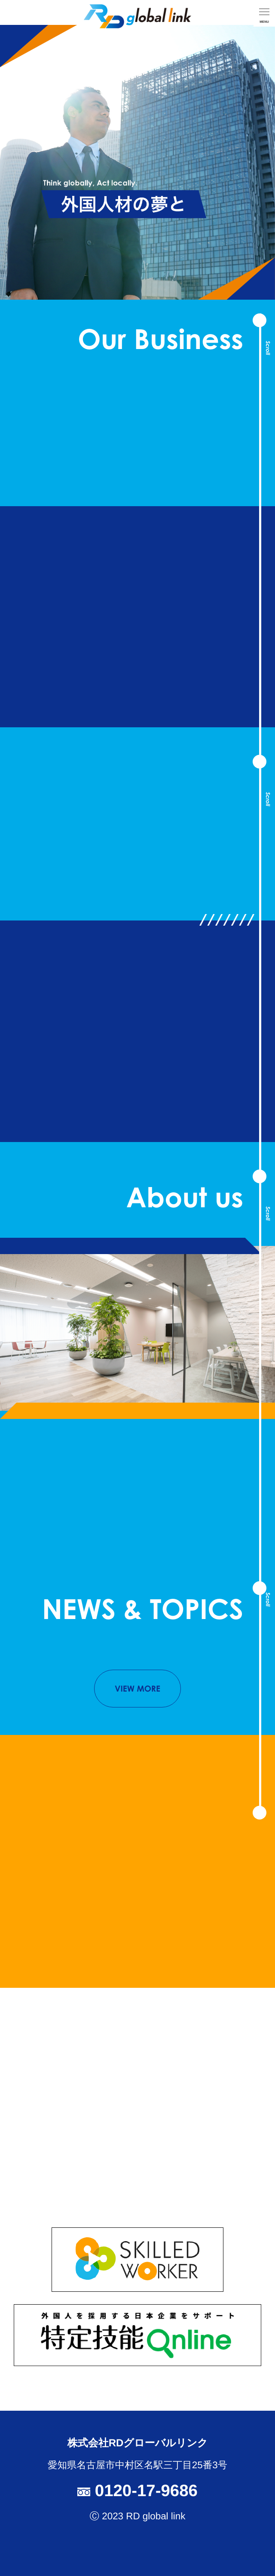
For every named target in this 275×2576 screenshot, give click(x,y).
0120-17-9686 (137, 2491)
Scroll (268, 348)
